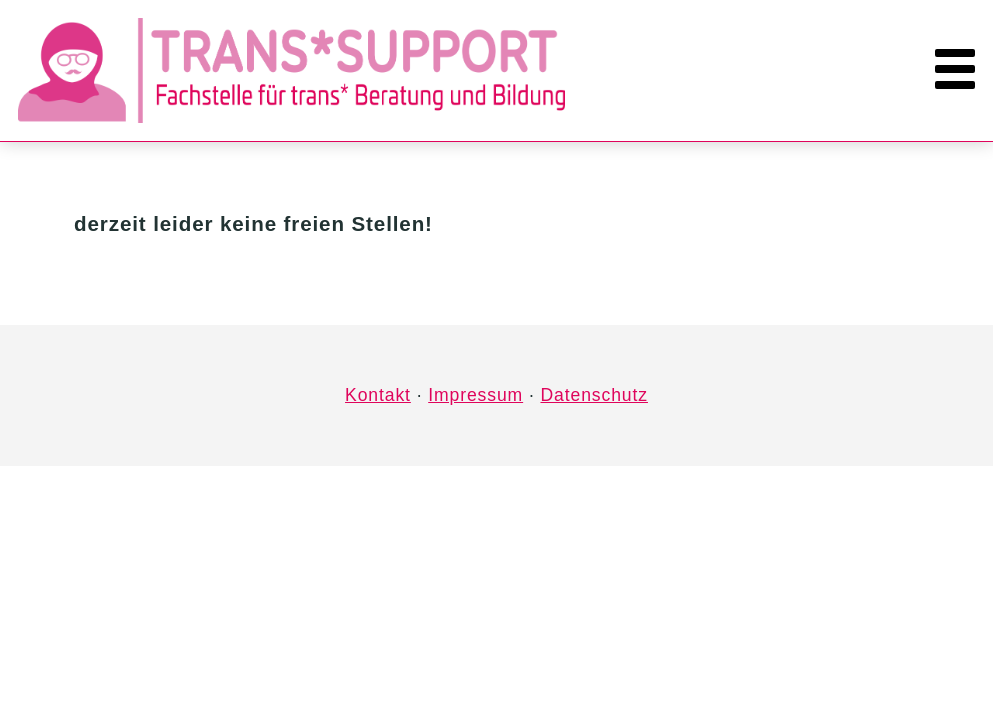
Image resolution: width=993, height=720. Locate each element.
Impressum (475, 395)
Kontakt (378, 395)
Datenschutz (593, 395)
